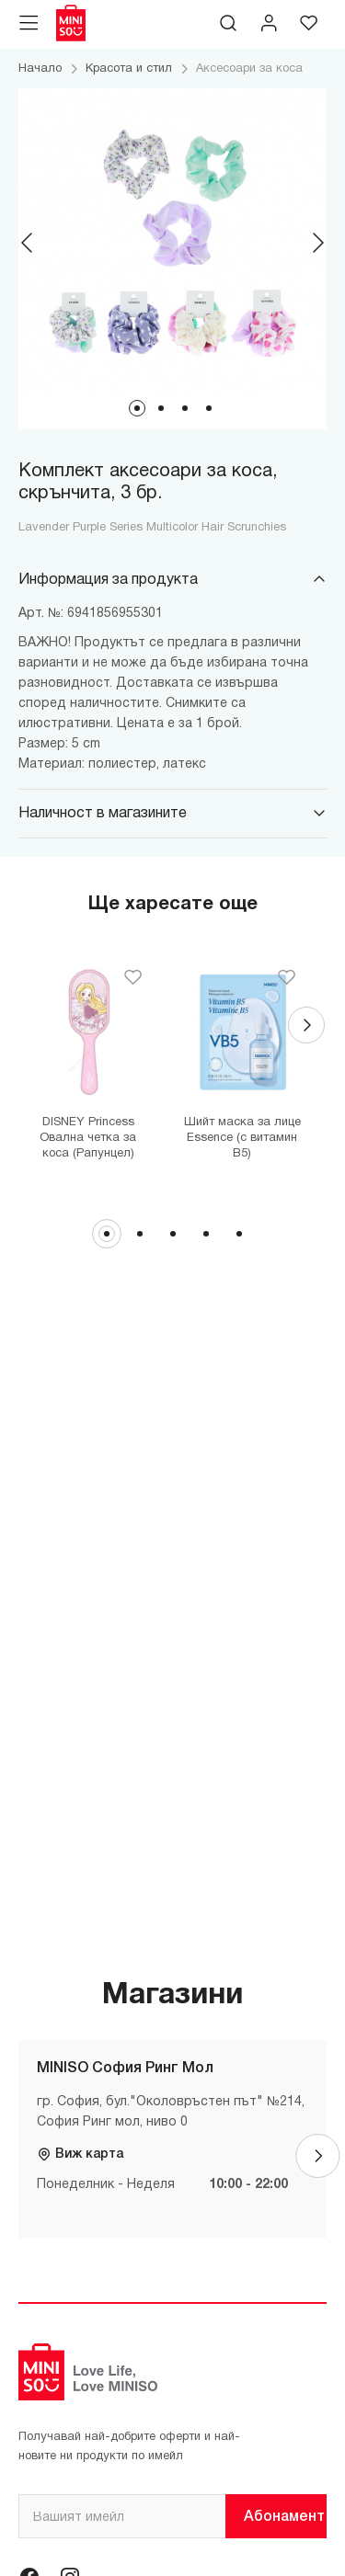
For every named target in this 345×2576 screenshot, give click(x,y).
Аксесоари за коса (249, 68)
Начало (40, 68)
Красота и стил (129, 68)
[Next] (317, 242)
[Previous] (27, 242)
